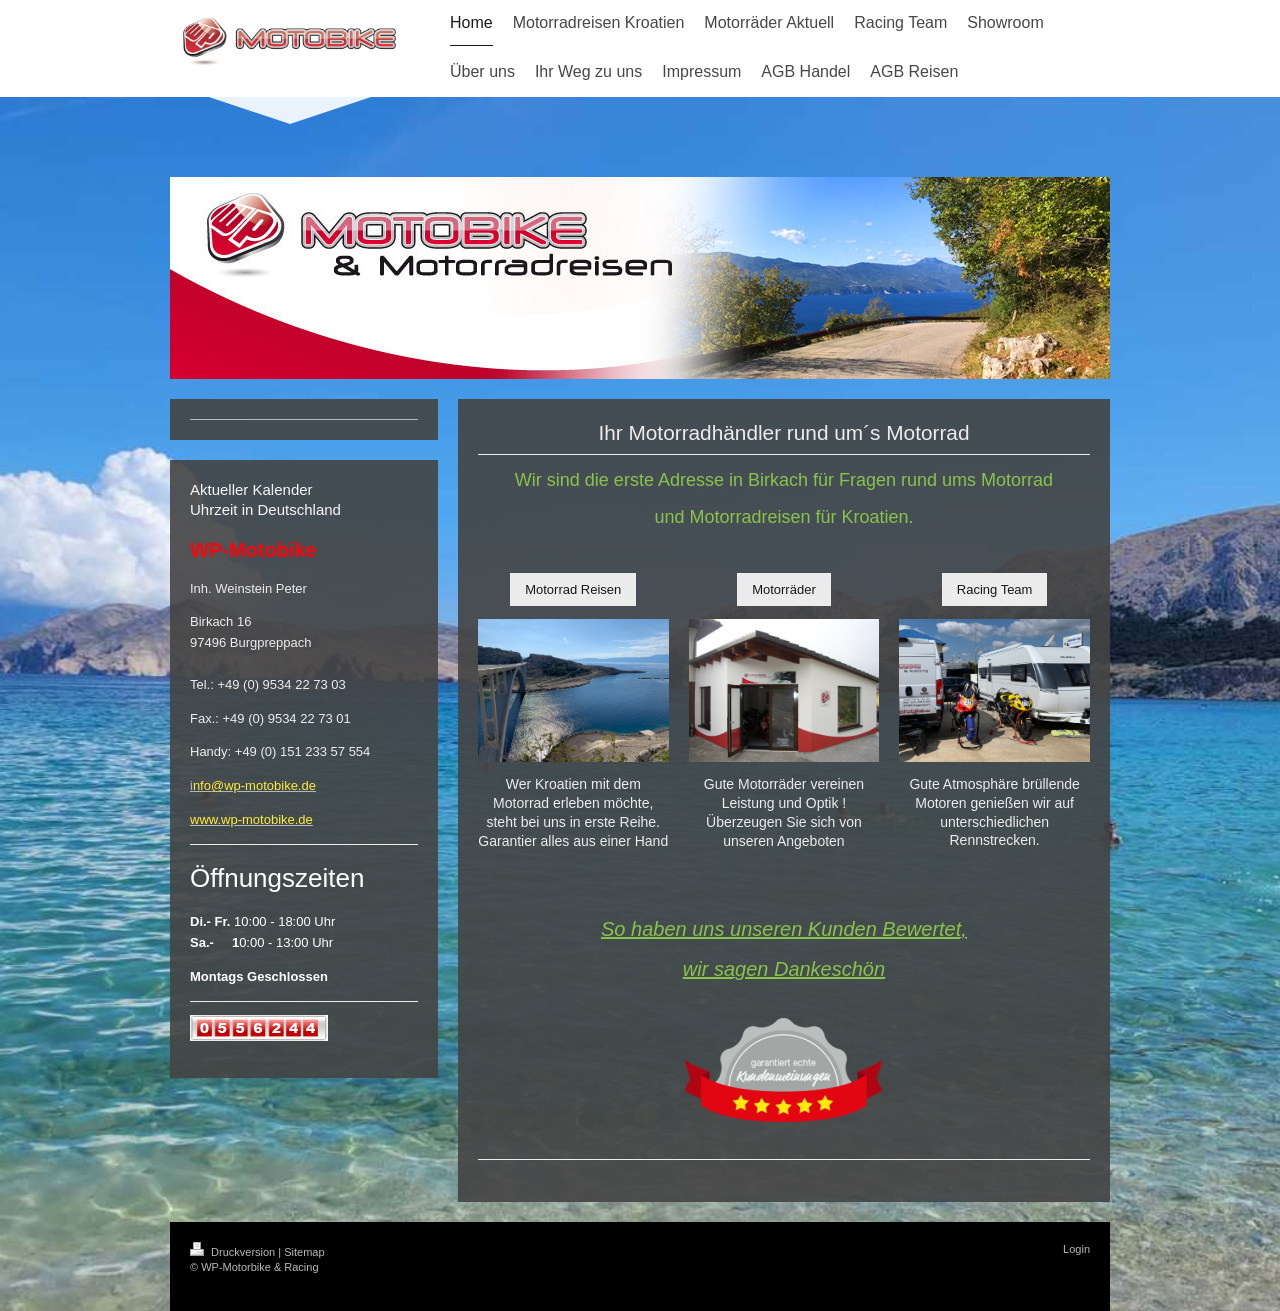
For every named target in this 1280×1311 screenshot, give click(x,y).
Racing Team (995, 589)
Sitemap (304, 1252)
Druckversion (234, 1252)
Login (1076, 1249)
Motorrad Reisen (573, 589)
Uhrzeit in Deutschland (265, 509)
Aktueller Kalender (251, 489)
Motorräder (784, 589)
